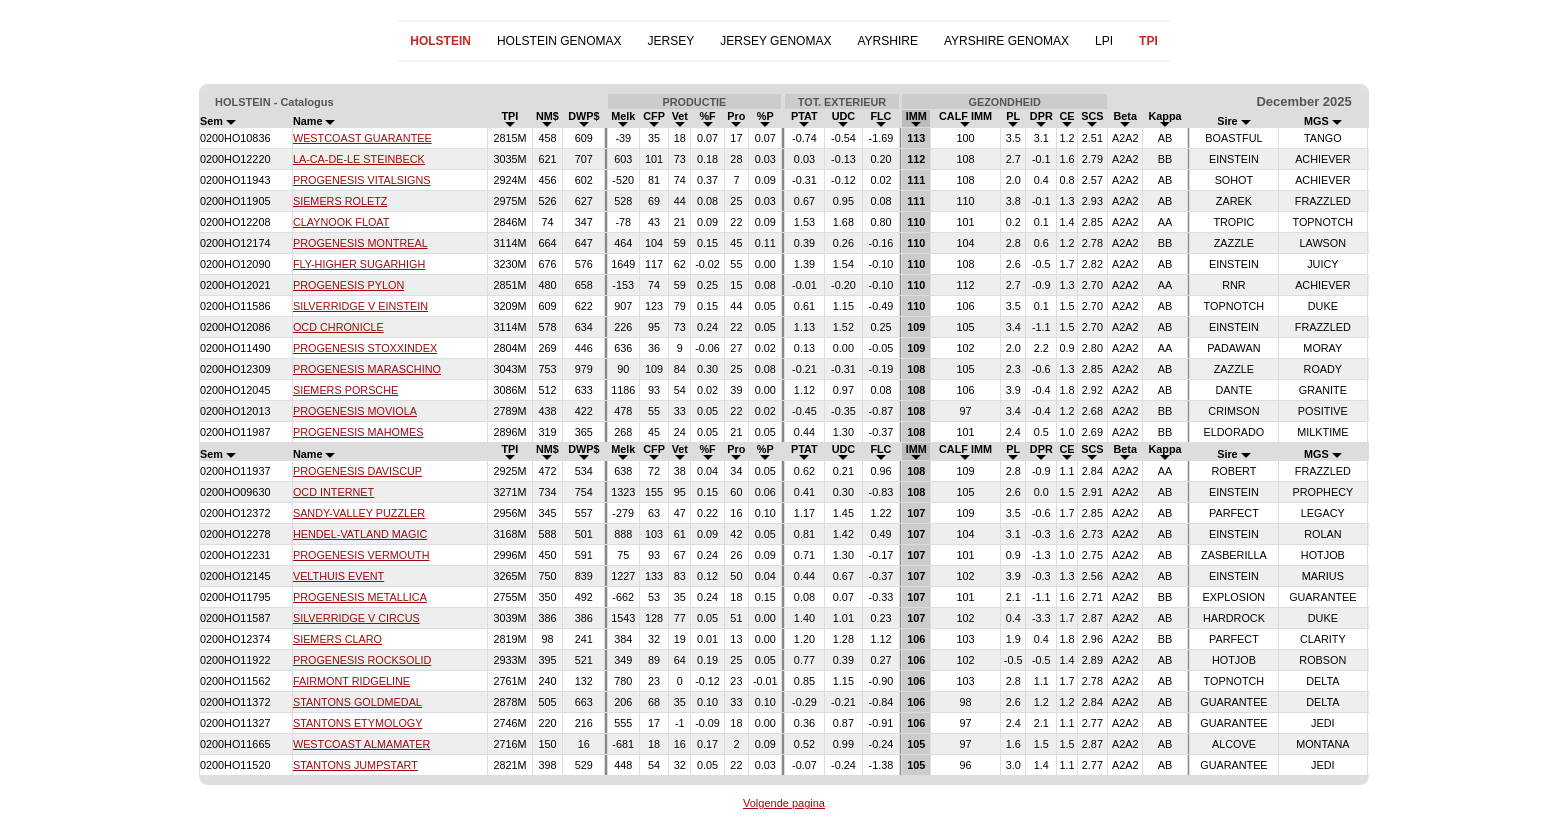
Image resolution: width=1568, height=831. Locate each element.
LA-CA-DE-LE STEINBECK (359, 159)
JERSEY (671, 41)
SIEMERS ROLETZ (340, 201)
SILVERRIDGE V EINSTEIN (360, 306)
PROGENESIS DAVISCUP (357, 471)
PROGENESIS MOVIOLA (355, 411)
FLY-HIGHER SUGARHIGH (359, 264)
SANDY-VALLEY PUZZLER (359, 513)
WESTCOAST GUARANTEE (362, 138)
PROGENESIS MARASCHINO (367, 369)
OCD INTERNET (333, 492)
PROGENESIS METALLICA (360, 597)
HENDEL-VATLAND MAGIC (360, 534)
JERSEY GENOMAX (775, 41)
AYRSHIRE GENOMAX (1006, 41)
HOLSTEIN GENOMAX (559, 41)
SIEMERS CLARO (337, 639)
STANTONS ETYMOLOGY (358, 723)
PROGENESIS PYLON (348, 285)
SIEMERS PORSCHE (345, 390)
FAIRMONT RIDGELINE (351, 681)
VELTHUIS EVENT (338, 576)
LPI (1104, 41)
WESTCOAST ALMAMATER (361, 744)
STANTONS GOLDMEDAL (357, 702)
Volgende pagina (784, 803)
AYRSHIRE (887, 41)
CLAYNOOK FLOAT (341, 222)
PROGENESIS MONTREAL (360, 243)
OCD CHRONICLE (338, 327)
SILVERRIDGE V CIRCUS (356, 618)
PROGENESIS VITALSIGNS (362, 180)
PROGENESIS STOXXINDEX (365, 348)
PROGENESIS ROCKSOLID (362, 660)
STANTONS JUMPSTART (355, 765)
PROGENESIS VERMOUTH (361, 555)
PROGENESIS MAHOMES (358, 432)
